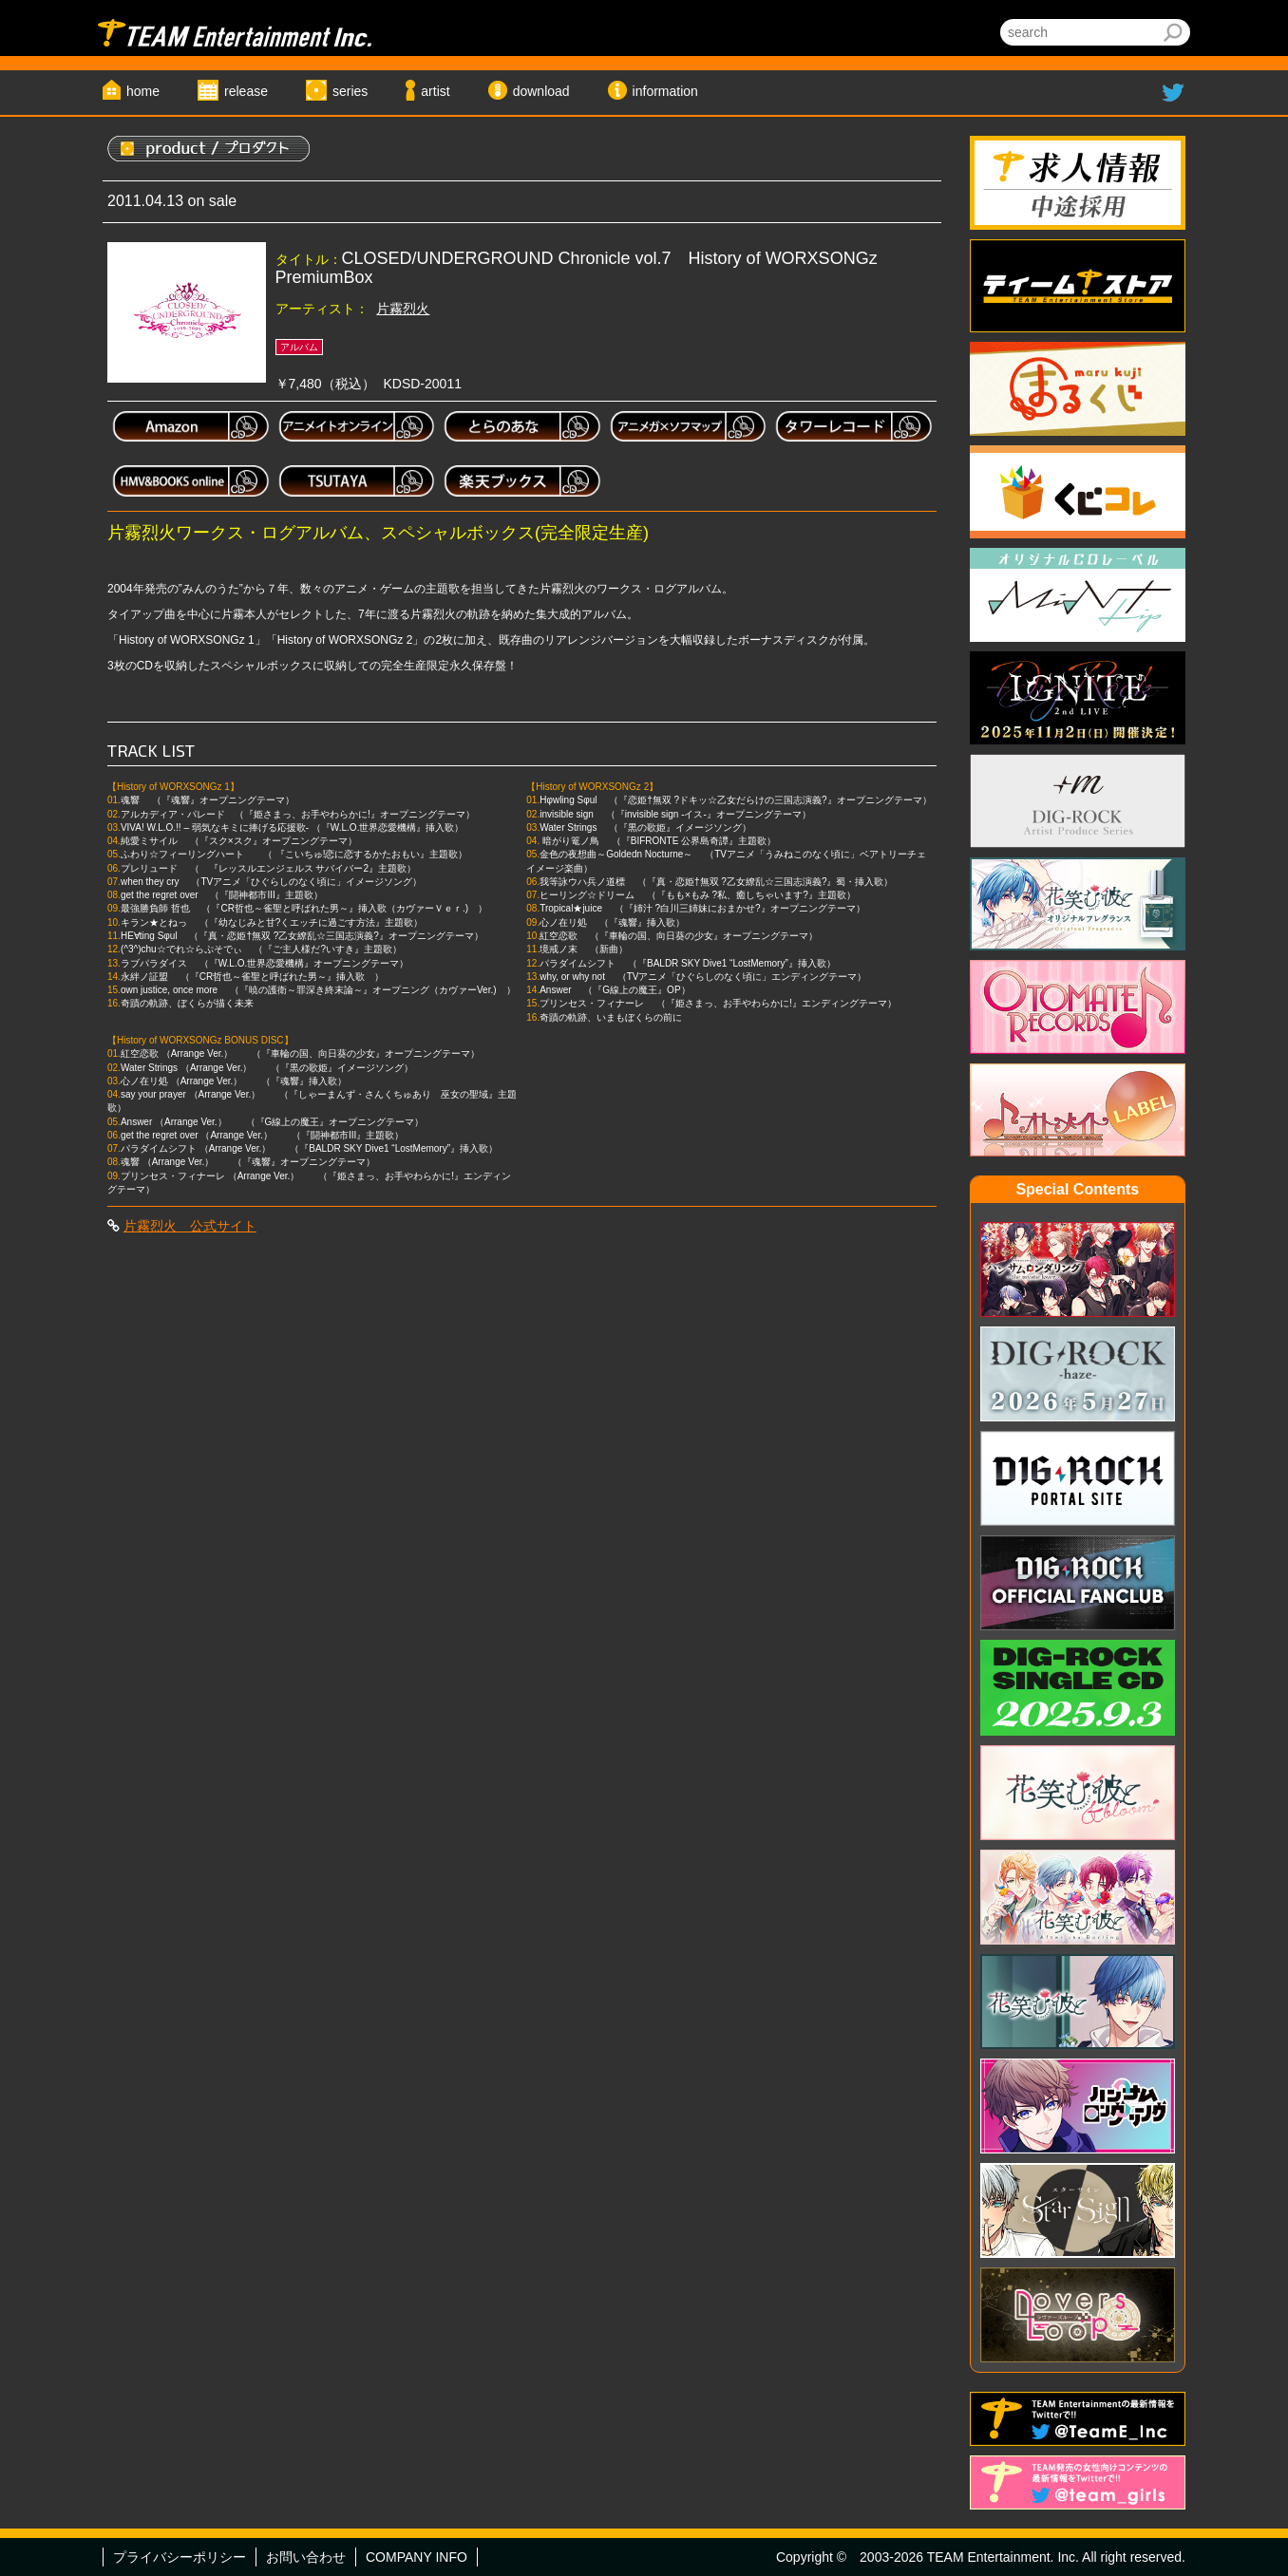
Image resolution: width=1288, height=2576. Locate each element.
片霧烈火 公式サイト (189, 1225)
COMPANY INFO (416, 2557)
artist (435, 91)
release (246, 91)
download (541, 91)
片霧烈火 (402, 308)
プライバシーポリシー (179, 2557)
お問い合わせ (306, 2557)
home (143, 91)
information (665, 91)
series (350, 91)
